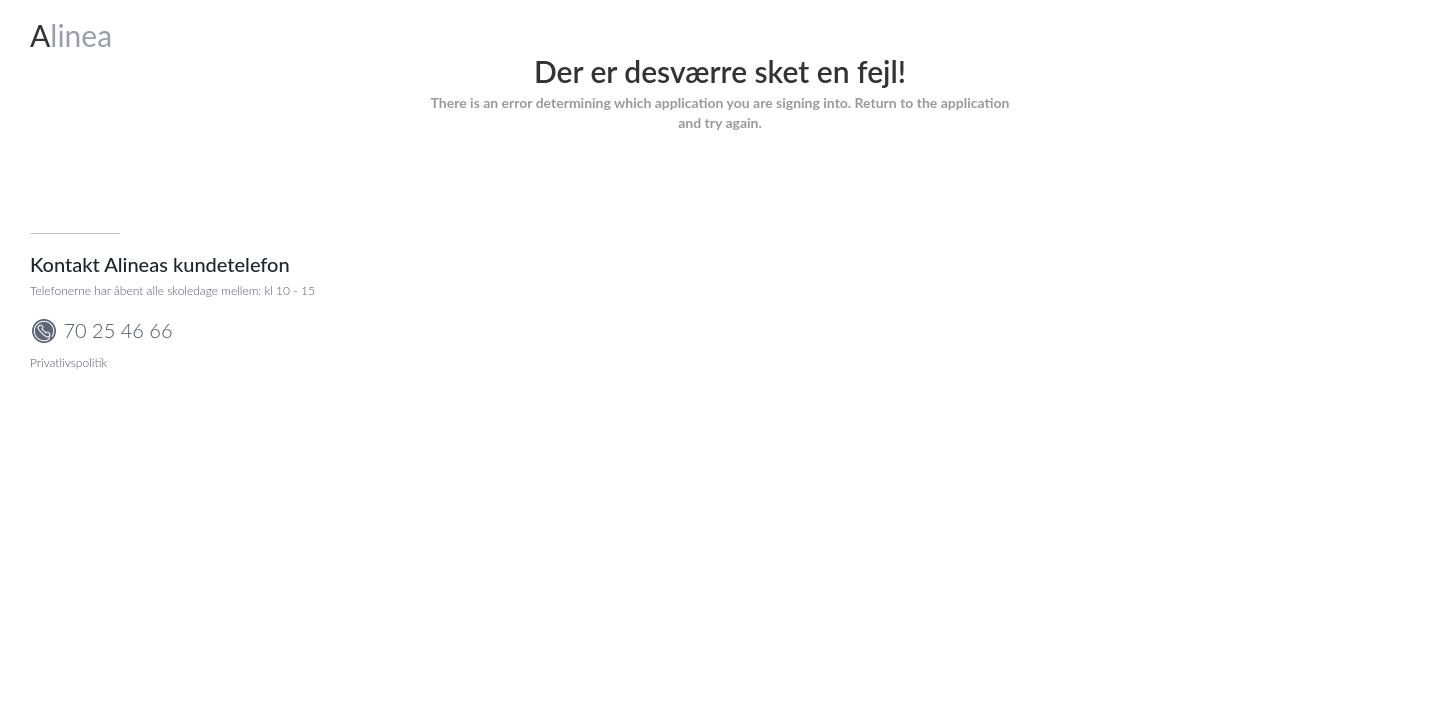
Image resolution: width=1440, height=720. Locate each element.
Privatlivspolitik (68, 362)
